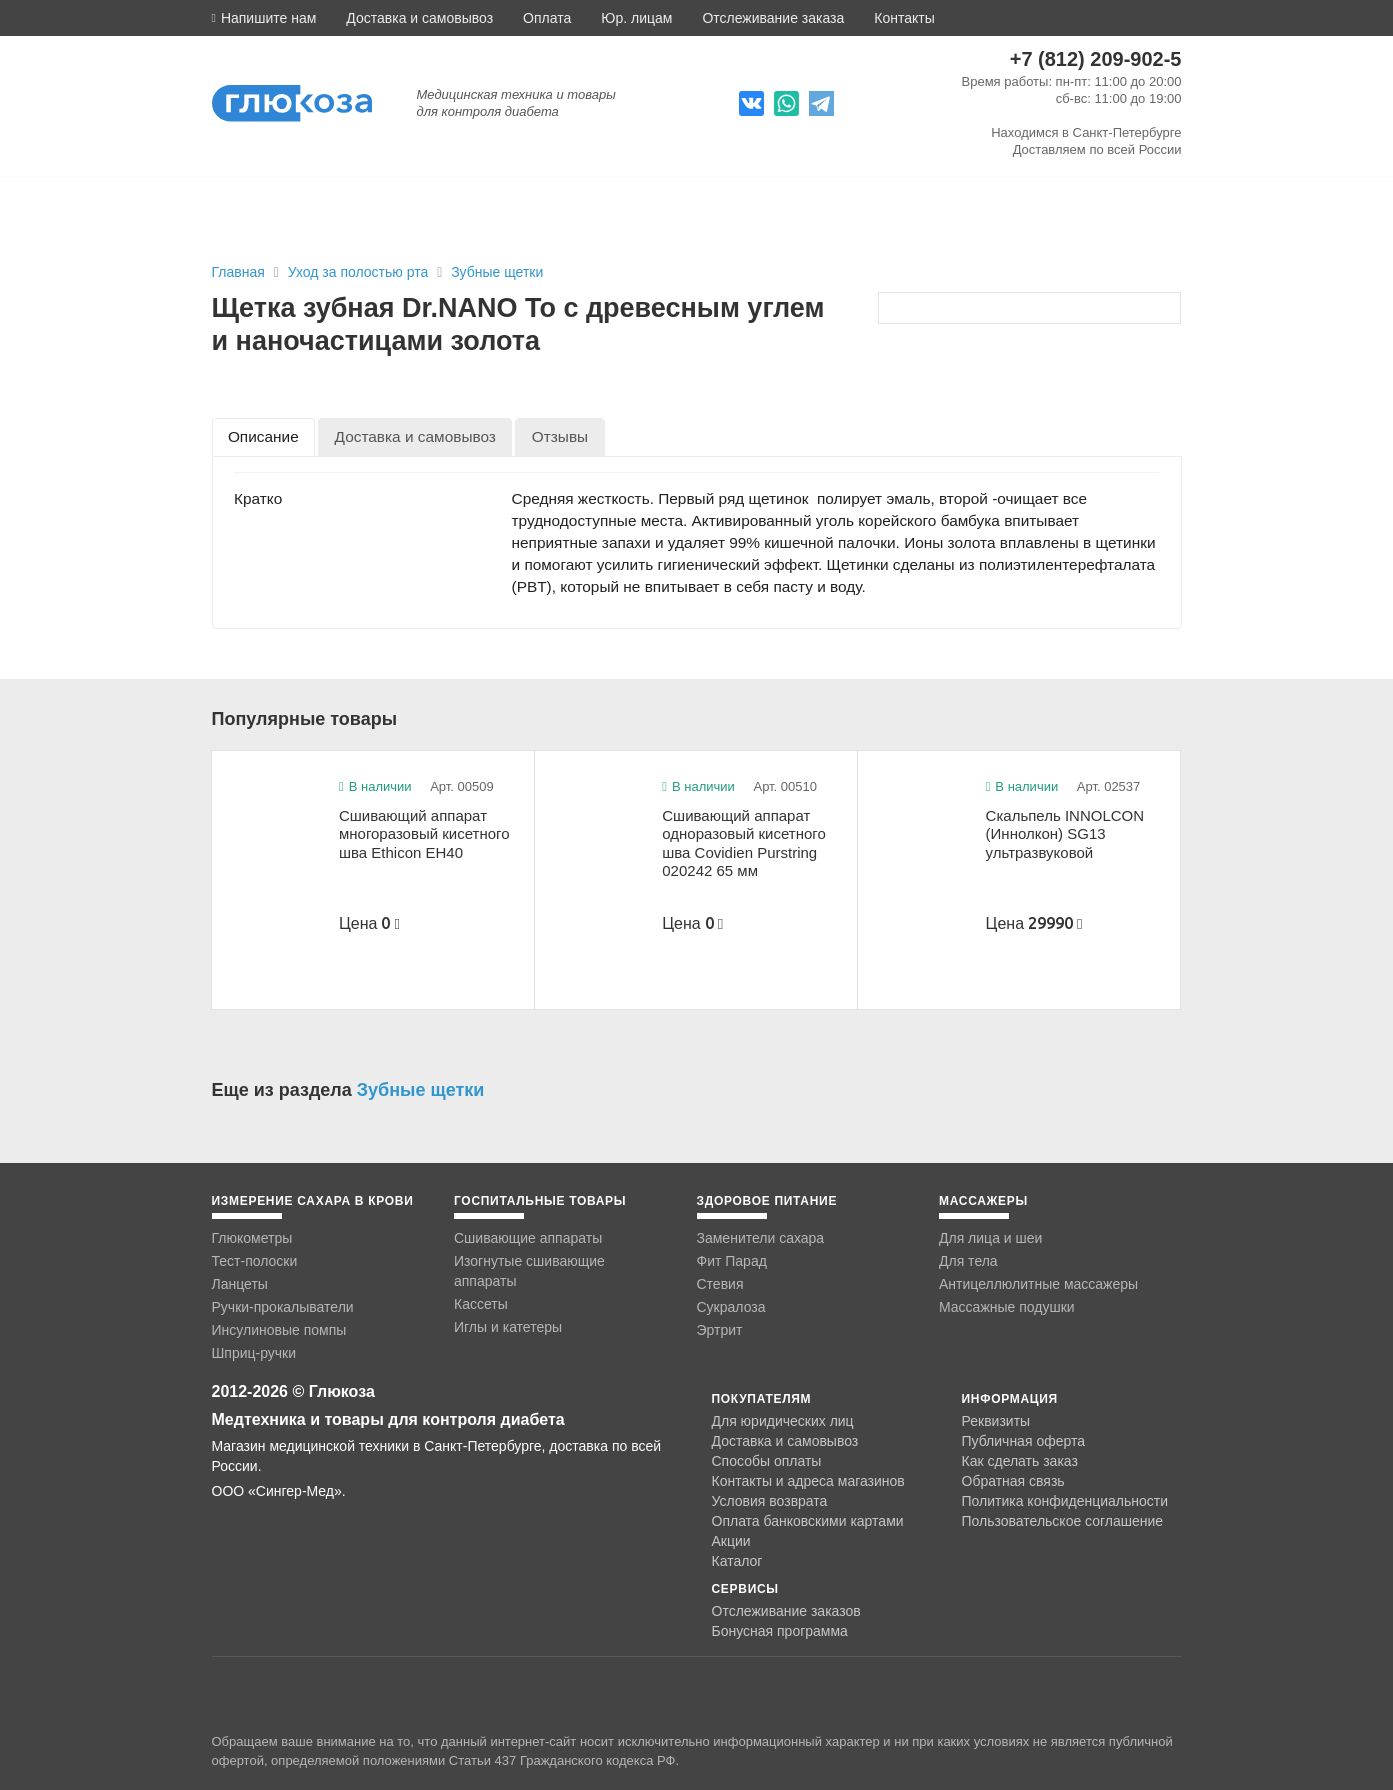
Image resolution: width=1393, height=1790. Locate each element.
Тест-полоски (255, 1261)
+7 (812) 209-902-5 (1096, 59)
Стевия (720, 1284)
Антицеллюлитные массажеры (1038, 1284)
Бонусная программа (780, 1631)
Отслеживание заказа (773, 18)
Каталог (737, 1561)
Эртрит (720, 1330)
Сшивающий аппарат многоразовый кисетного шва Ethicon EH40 (424, 834)
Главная (238, 272)
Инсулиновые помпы (279, 1330)
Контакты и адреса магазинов (808, 1481)
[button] (264, 18)
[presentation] (264, 436)
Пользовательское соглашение (1063, 1521)
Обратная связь (1013, 1481)
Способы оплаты (767, 1461)
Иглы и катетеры (508, 1327)
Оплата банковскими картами (808, 1521)
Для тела (968, 1261)
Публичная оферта (1024, 1441)
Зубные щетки (497, 272)
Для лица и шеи (990, 1238)
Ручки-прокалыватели (283, 1307)
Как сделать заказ (1020, 1461)
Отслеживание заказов (786, 1611)
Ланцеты (240, 1284)
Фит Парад (732, 1261)
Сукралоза (731, 1307)
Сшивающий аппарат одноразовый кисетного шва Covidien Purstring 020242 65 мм (744, 843)
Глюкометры (252, 1238)
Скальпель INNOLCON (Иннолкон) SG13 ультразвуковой (1065, 834)
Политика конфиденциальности (1065, 1501)
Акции (731, 1541)
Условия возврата (770, 1501)
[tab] (264, 436)
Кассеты (481, 1304)
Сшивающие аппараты (528, 1238)
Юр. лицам (636, 18)
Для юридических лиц (783, 1421)
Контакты (904, 18)
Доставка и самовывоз (419, 18)
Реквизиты (996, 1421)
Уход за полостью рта (360, 272)
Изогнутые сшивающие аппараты (529, 1271)
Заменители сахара (761, 1238)
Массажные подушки (1007, 1307)
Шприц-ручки (254, 1353)
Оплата (547, 18)
